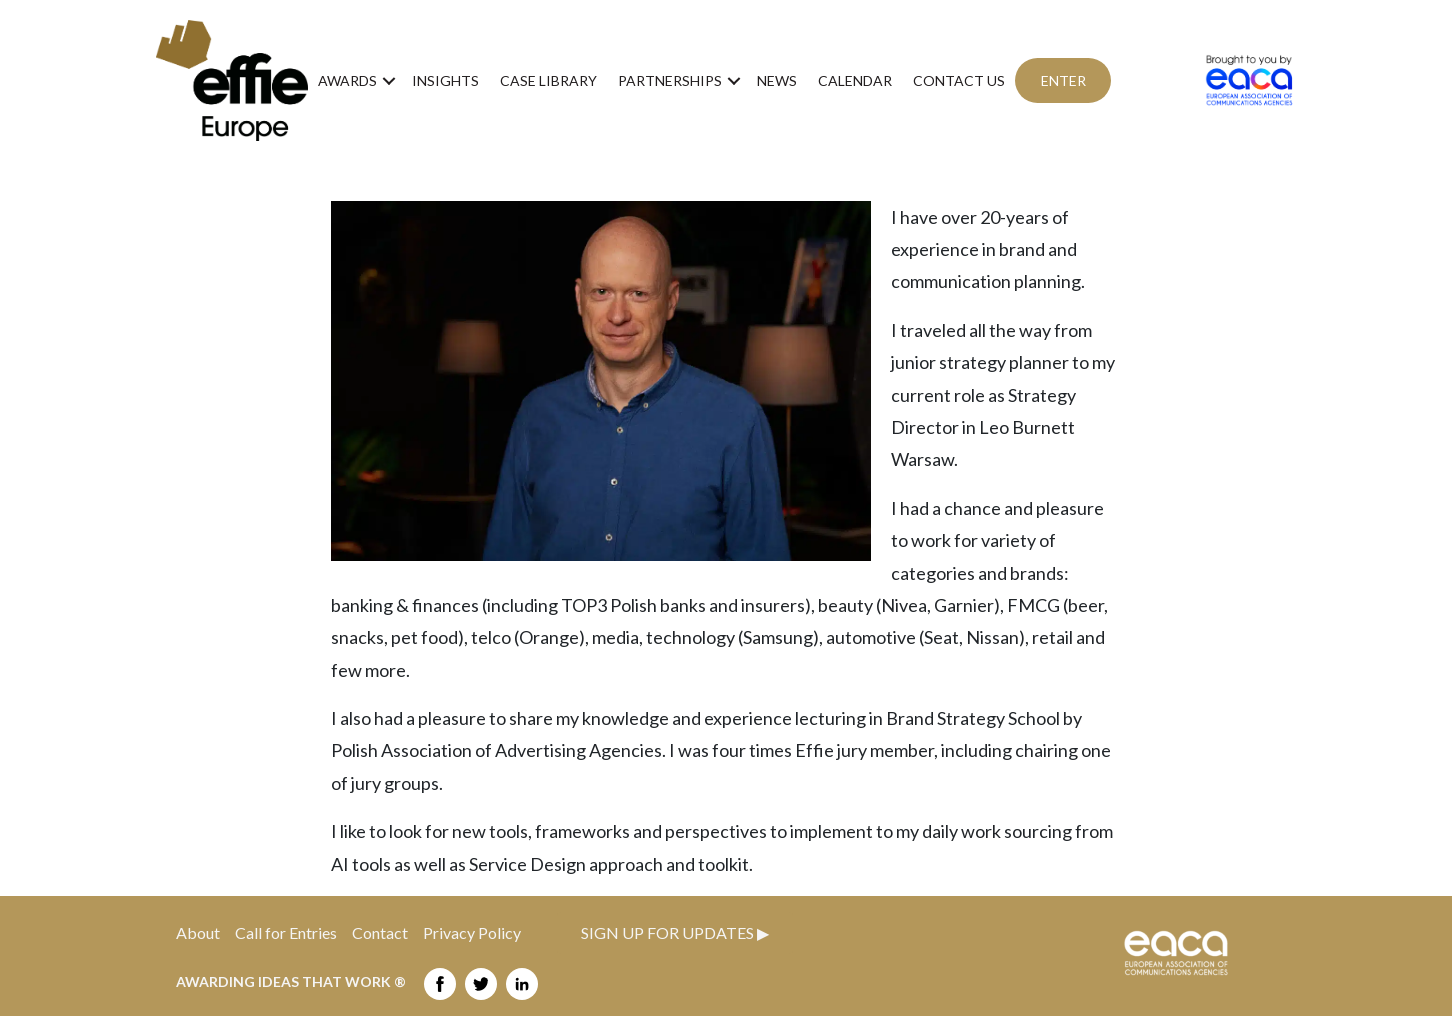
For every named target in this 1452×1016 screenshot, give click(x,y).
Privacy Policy (472, 932)
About (198, 932)
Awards (347, 80)
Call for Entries (293, 932)
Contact (387, 932)
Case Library (548, 80)
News (777, 80)
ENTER (1063, 80)
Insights (445, 80)
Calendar (855, 80)
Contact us (959, 80)
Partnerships (670, 80)
